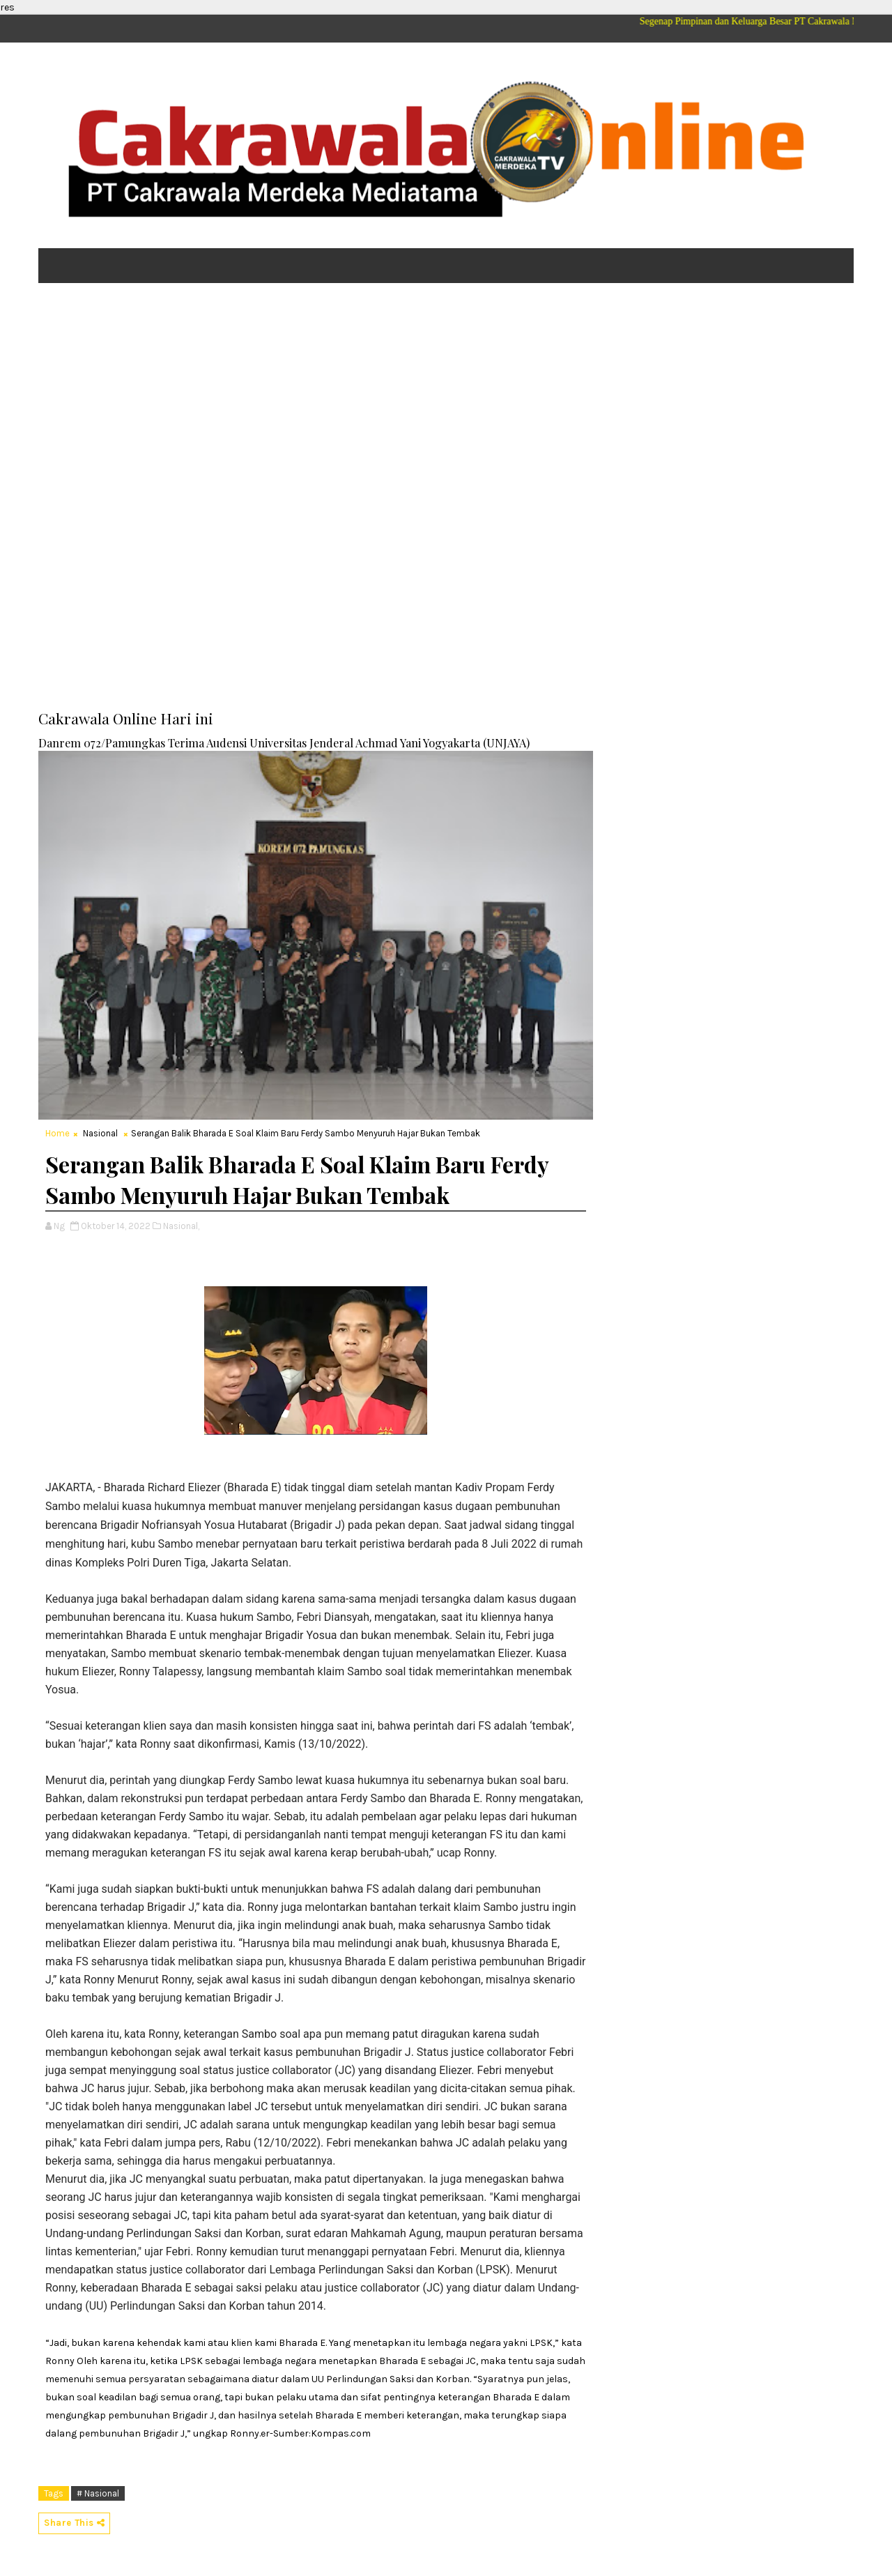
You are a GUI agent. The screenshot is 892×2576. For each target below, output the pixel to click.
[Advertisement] (446, 401)
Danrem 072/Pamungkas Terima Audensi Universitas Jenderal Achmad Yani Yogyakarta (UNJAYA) (284, 742)
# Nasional (98, 2493)
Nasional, (181, 1226)
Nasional (100, 1133)
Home (57, 1133)
